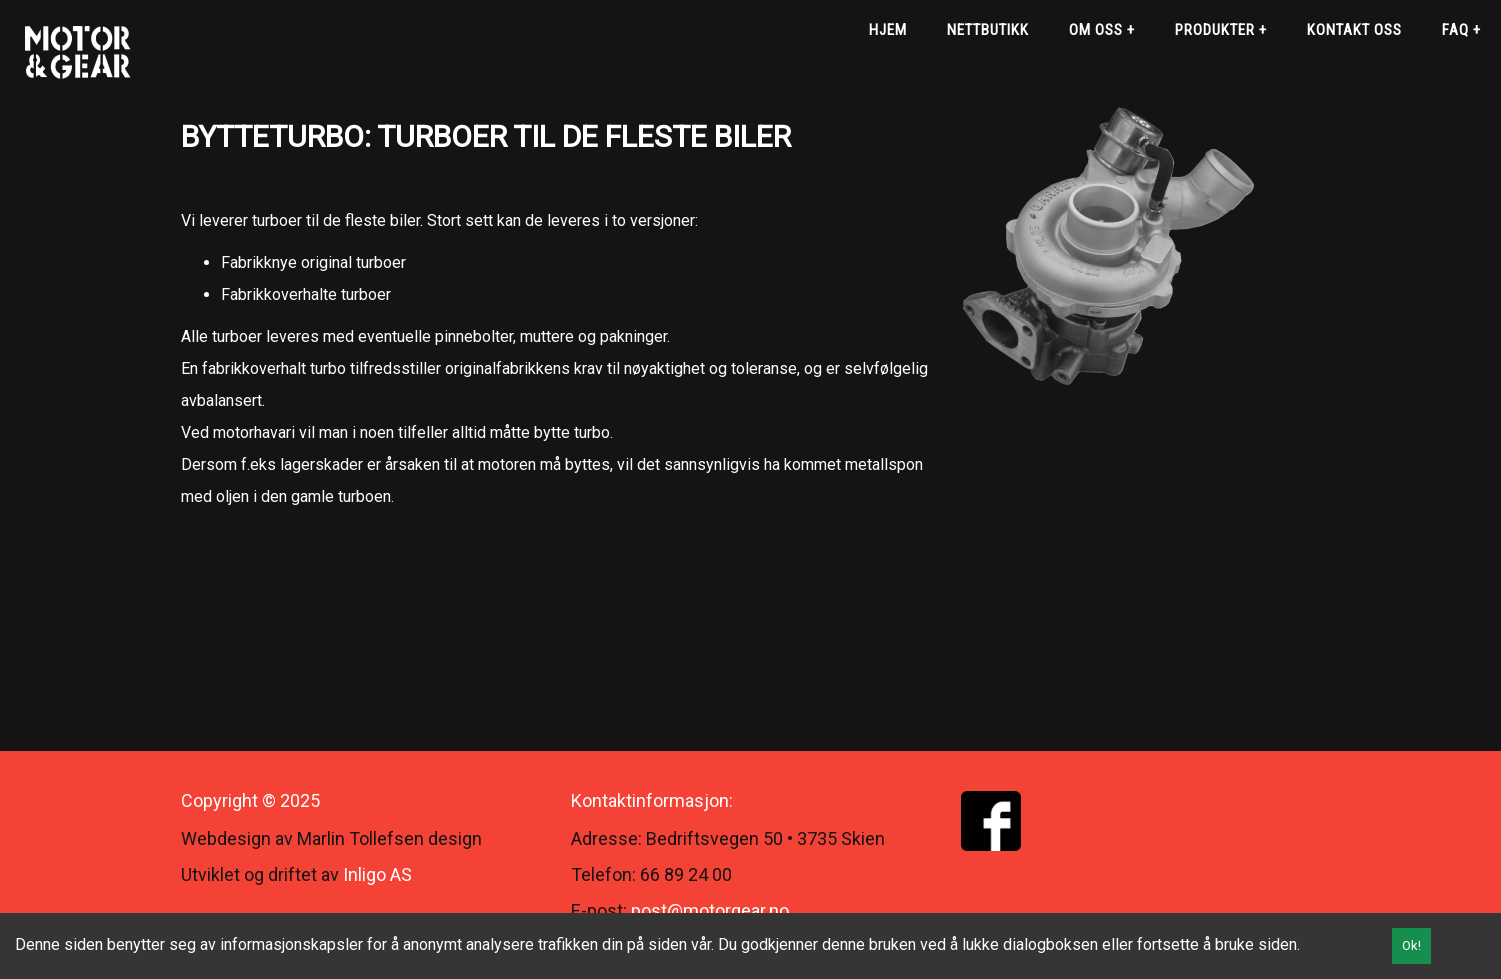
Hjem (888, 30)
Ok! (1411, 945)
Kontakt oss (1354, 30)
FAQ (1461, 30)
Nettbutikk (988, 30)
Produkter (1221, 30)
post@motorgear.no (710, 910)
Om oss (1102, 30)
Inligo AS (377, 874)
